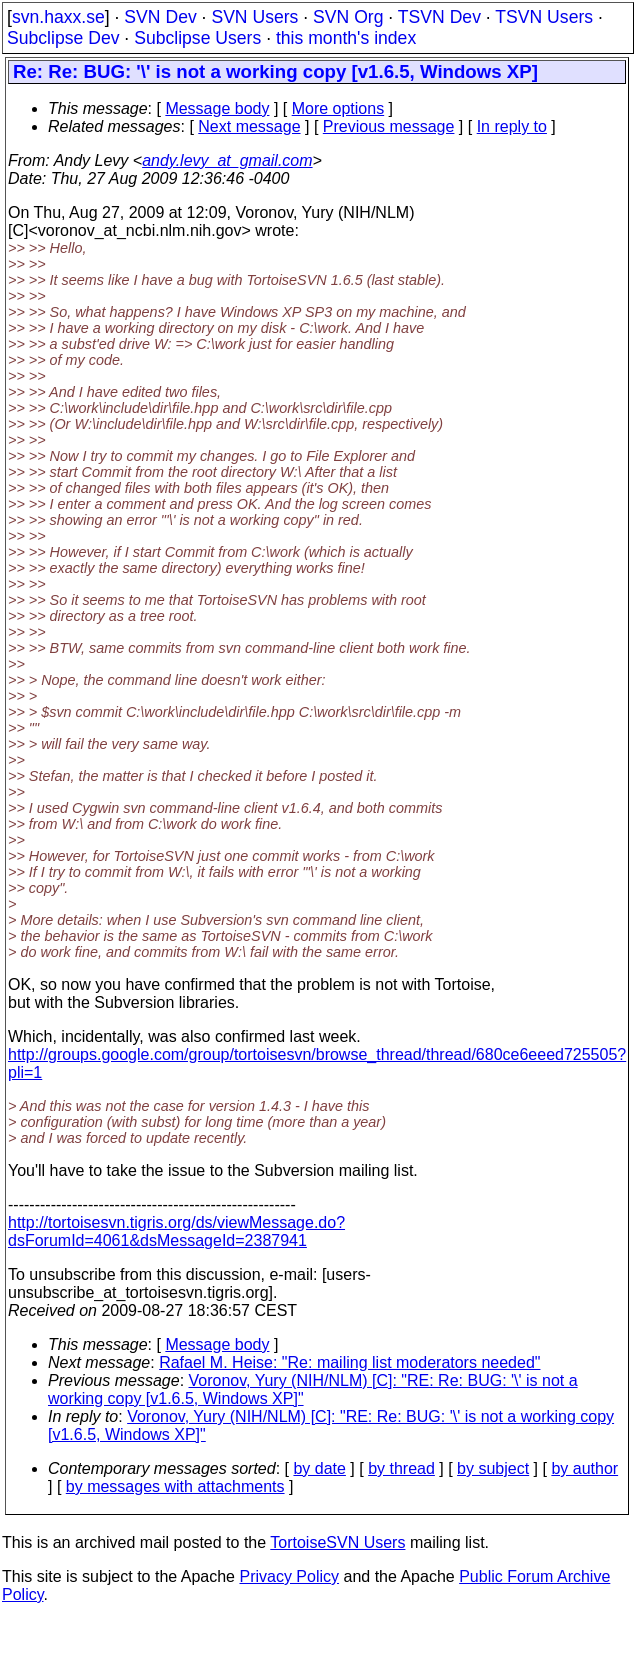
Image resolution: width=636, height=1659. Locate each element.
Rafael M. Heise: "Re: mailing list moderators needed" (349, 1362)
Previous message (389, 126)
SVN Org (348, 17)
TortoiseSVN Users (337, 1542)
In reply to (512, 126)
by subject (493, 1468)
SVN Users (254, 17)
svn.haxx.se (58, 17)
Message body (217, 108)
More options (338, 108)
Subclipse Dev (63, 38)
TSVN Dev (439, 17)
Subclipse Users (197, 38)
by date (319, 1468)
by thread (401, 1468)
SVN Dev (160, 17)
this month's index (346, 38)
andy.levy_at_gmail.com (227, 160)
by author (584, 1468)
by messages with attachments (175, 1486)
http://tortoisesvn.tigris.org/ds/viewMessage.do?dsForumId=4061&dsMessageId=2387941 (176, 1231)
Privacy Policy (289, 1576)
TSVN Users (544, 17)
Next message (249, 126)
